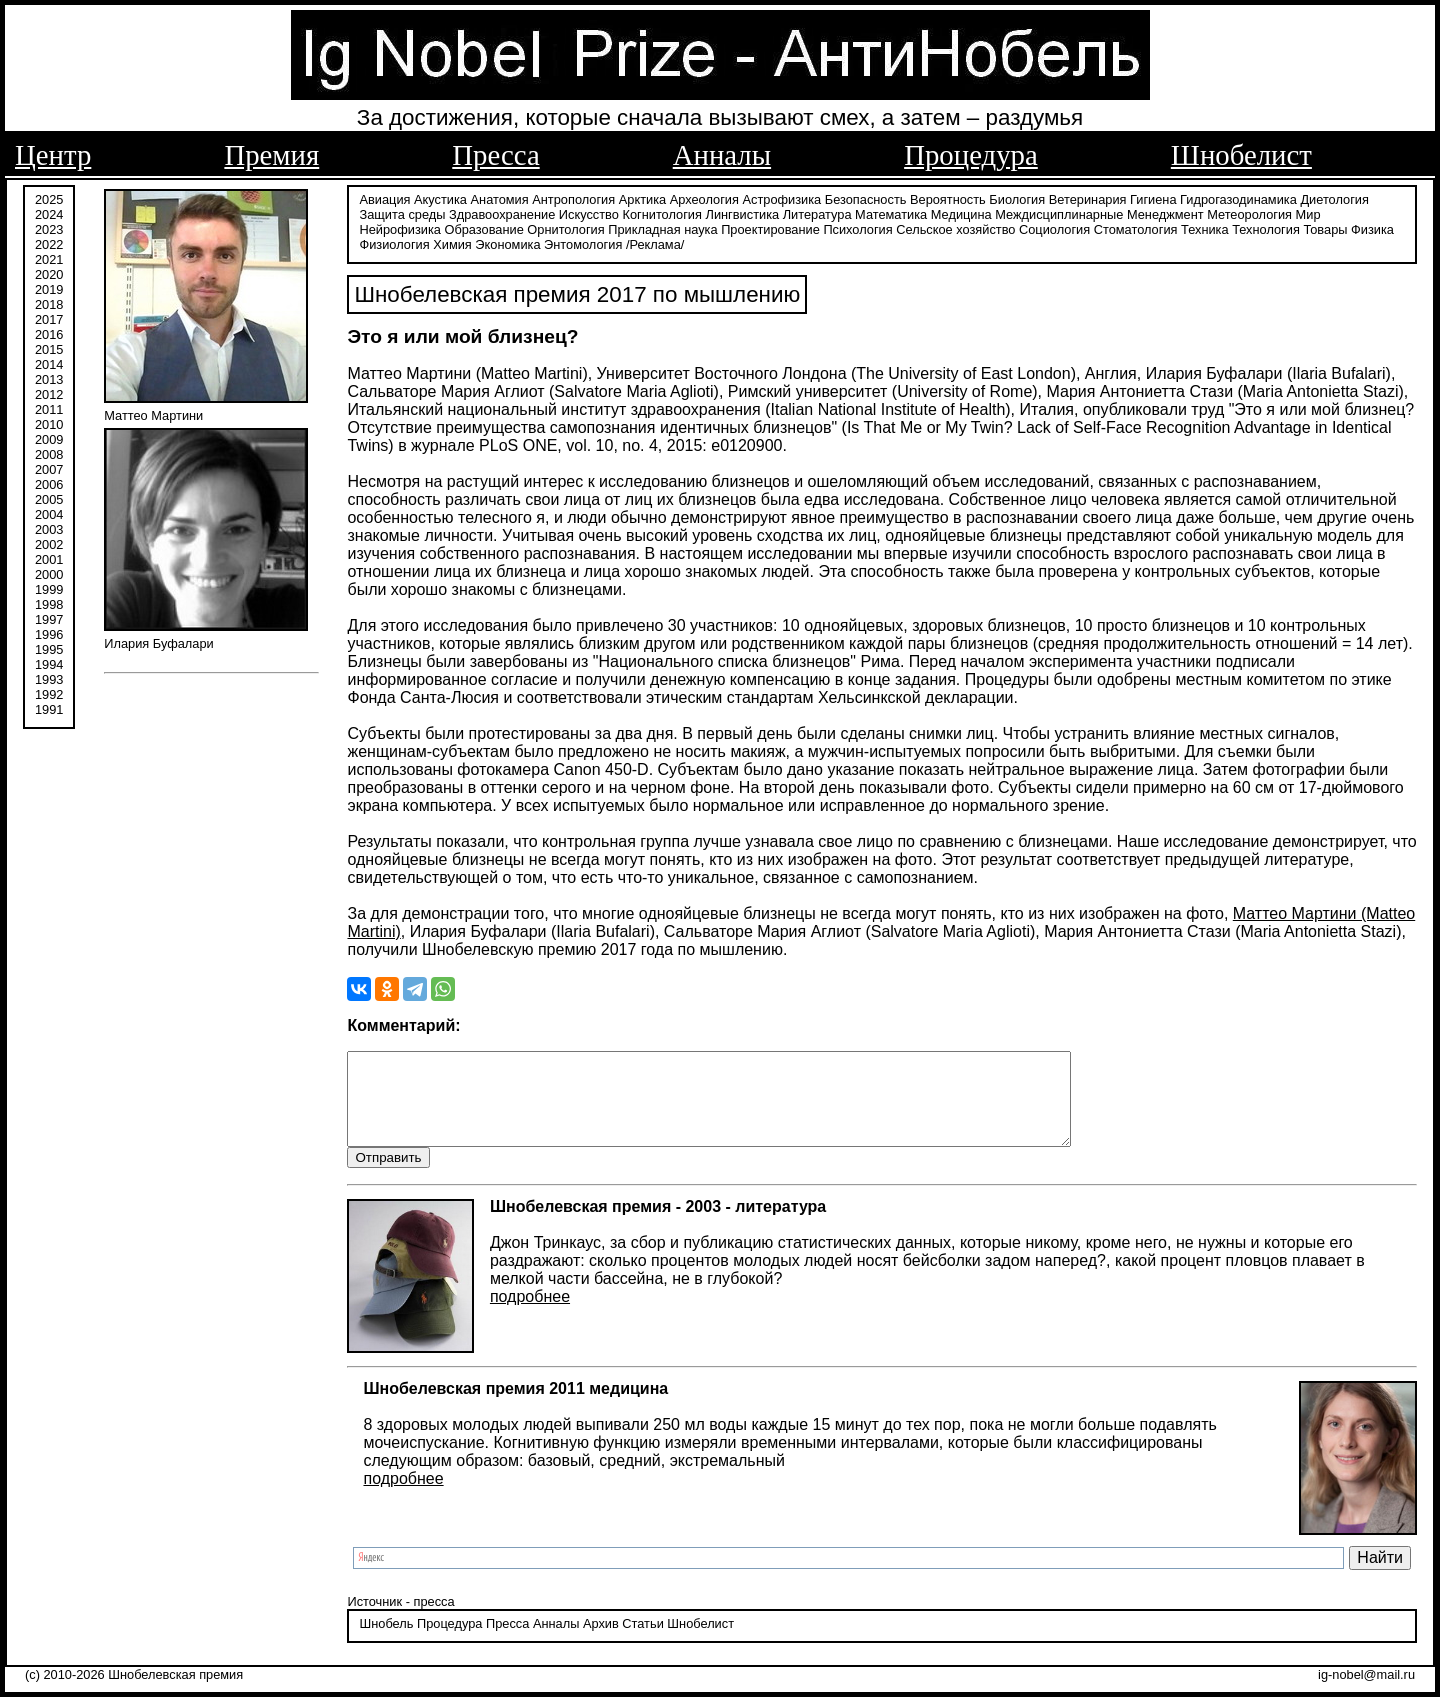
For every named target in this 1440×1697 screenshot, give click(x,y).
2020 (49, 272)
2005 (49, 497)
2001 (49, 557)
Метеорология (1249, 212)
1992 (49, 692)
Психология (857, 227)
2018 (49, 302)
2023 (49, 227)
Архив (601, 1641)
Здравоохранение (502, 212)
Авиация (384, 197)
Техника (1205, 227)
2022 (49, 242)
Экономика (507, 242)
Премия (271, 155)
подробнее (530, 1314)
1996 (49, 632)
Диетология (1334, 197)
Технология (1266, 227)
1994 (49, 662)
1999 (49, 587)
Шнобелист (1241, 155)
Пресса (495, 155)
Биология (1017, 197)
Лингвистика (743, 212)
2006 (49, 482)
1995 (49, 647)
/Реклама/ (655, 242)
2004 (49, 512)
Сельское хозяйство (955, 227)
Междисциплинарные (1059, 212)
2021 (49, 257)
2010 (49, 422)
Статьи (642, 1641)
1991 (49, 707)
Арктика (642, 197)
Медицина (961, 212)
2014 (49, 362)
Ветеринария (1088, 197)
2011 (49, 407)
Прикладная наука (662, 227)
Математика (891, 212)
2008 (49, 452)
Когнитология (661, 212)
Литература (817, 212)
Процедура (971, 155)
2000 (49, 572)
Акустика (440, 197)
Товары (1325, 227)
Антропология (573, 197)
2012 (49, 392)
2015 (49, 347)
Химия (452, 242)
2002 (49, 542)
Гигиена (1153, 197)
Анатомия (500, 197)
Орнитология (565, 227)
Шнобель (386, 1641)
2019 (49, 287)
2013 (49, 377)
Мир (1308, 212)
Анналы (722, 155)
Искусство (589, 212)
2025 (49, 197)
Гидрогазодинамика (1238, 197)
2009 (49, 437)
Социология (1054, 227)
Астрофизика (782, 197)
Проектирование (770, 227)
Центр (53, 155)
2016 (49, 332)
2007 (49, 467)
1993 (49, 677)
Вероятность (948, 197)
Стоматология (1136, 227)
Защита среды (402, 212)
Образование (483, 227)
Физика (1372, 227)
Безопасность (866, 197)
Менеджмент (1165, 212)
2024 (49, 212)
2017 (49, 317)
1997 (49, 617)
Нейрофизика (399, 227)
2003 (49, 527)
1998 (49, 602)
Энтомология (583, 242)
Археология (704, 197)
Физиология (394, 242)
